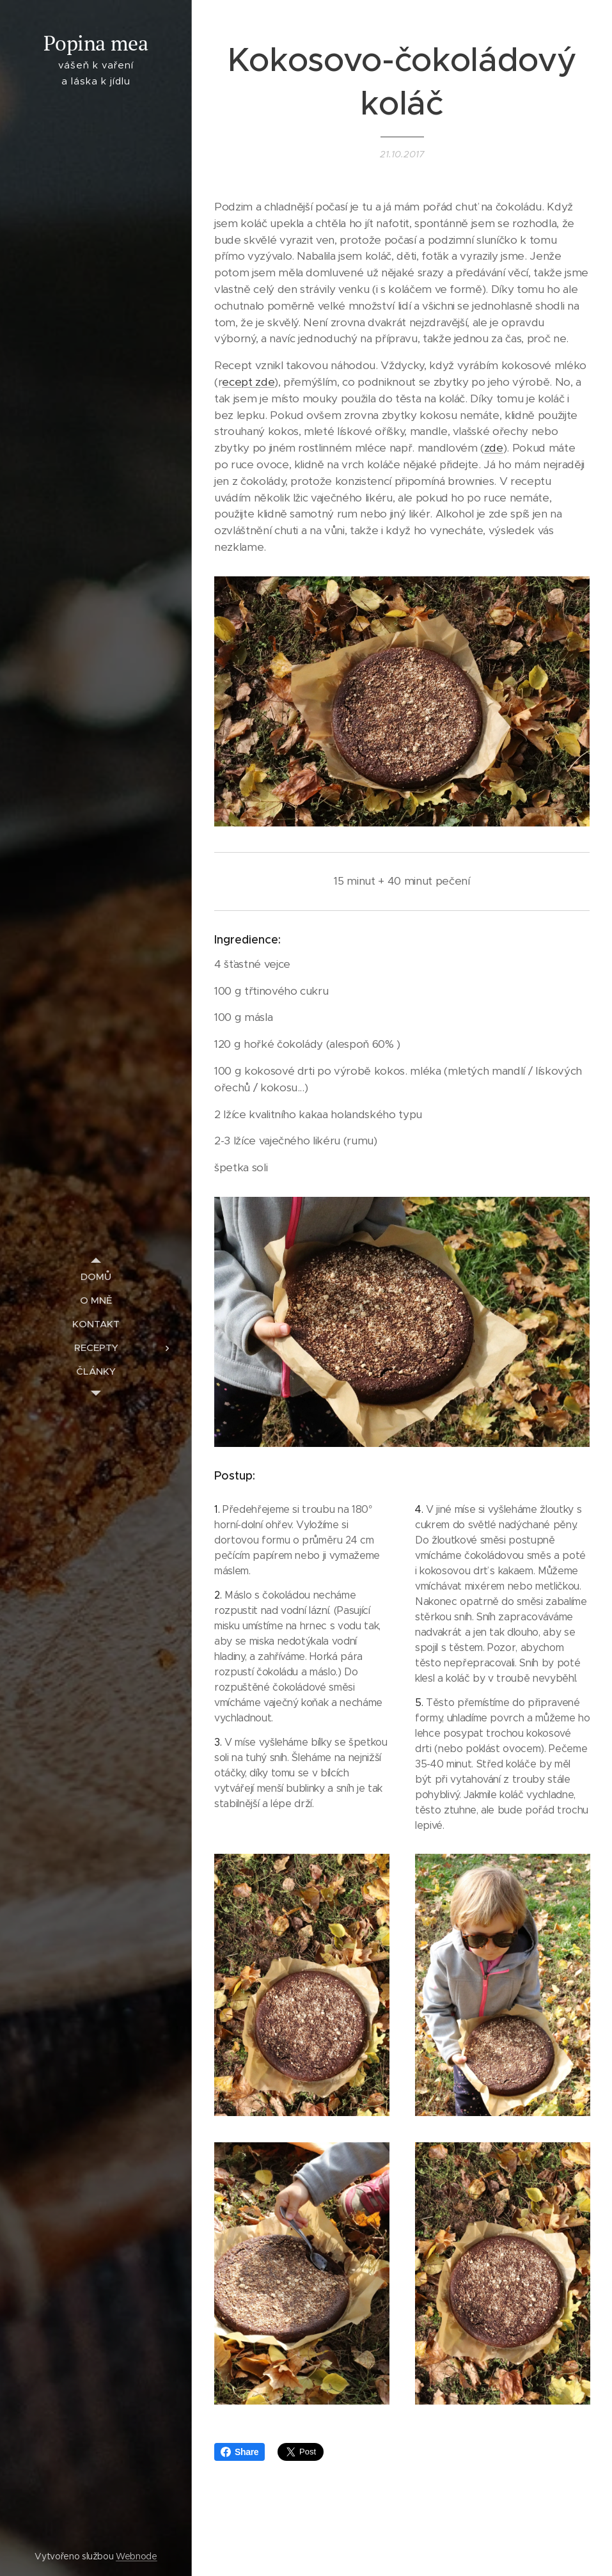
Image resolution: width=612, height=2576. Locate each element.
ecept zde (248, 382)
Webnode (136, 2556)
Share (239, 2452)
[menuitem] (96, 1276)
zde (493, 448)
